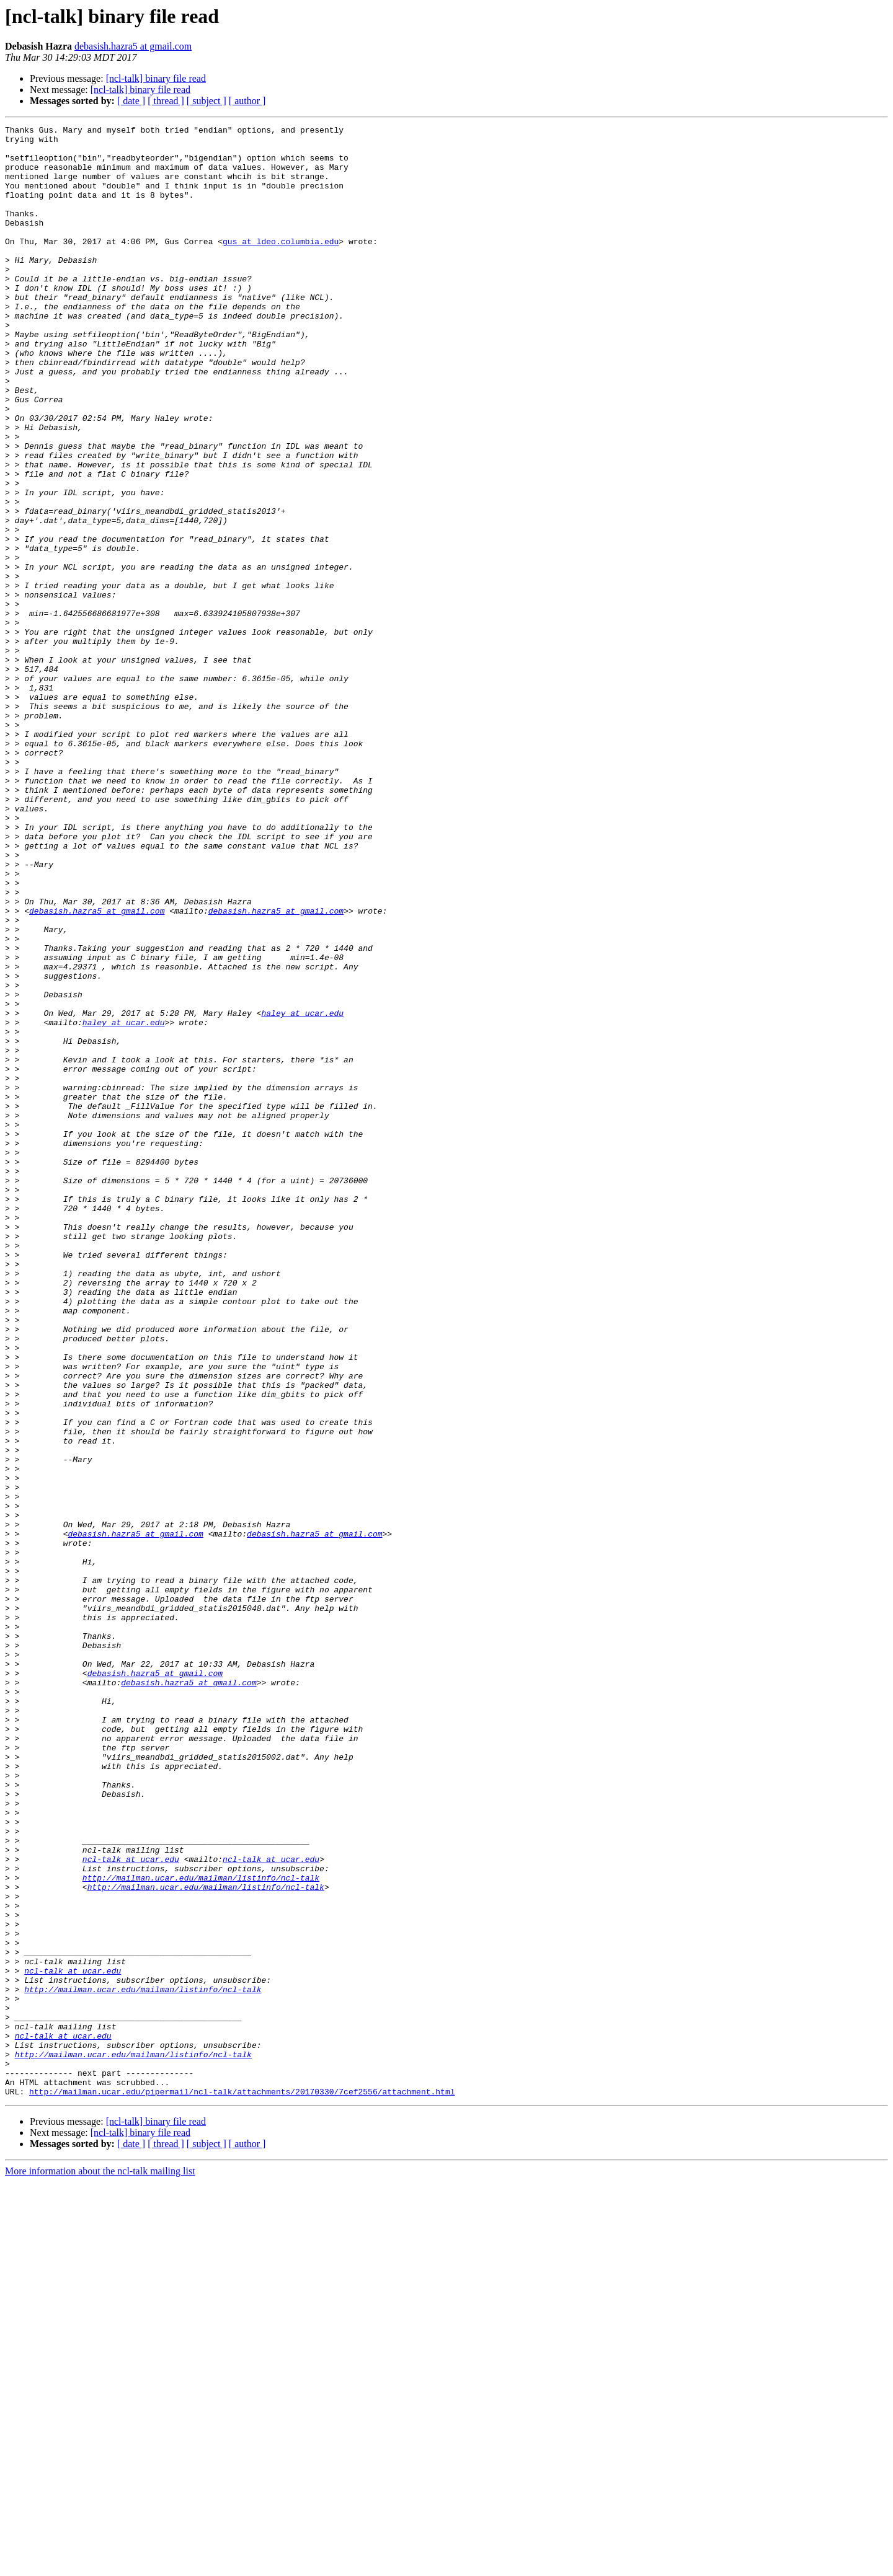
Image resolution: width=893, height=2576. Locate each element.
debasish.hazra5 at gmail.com (133, 46)
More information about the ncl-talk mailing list (100, 2565)
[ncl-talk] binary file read (156, 78)
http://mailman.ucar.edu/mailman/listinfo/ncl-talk (200, 2228)
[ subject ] (206, 100)
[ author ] (247, 100)
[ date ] (131, 100)
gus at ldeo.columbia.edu (281, 265)
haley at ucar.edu (302, 1191)
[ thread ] (166, 100)
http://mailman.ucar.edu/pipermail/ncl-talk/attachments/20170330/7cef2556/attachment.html (242, 2485)
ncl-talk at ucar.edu (130, 2206)
